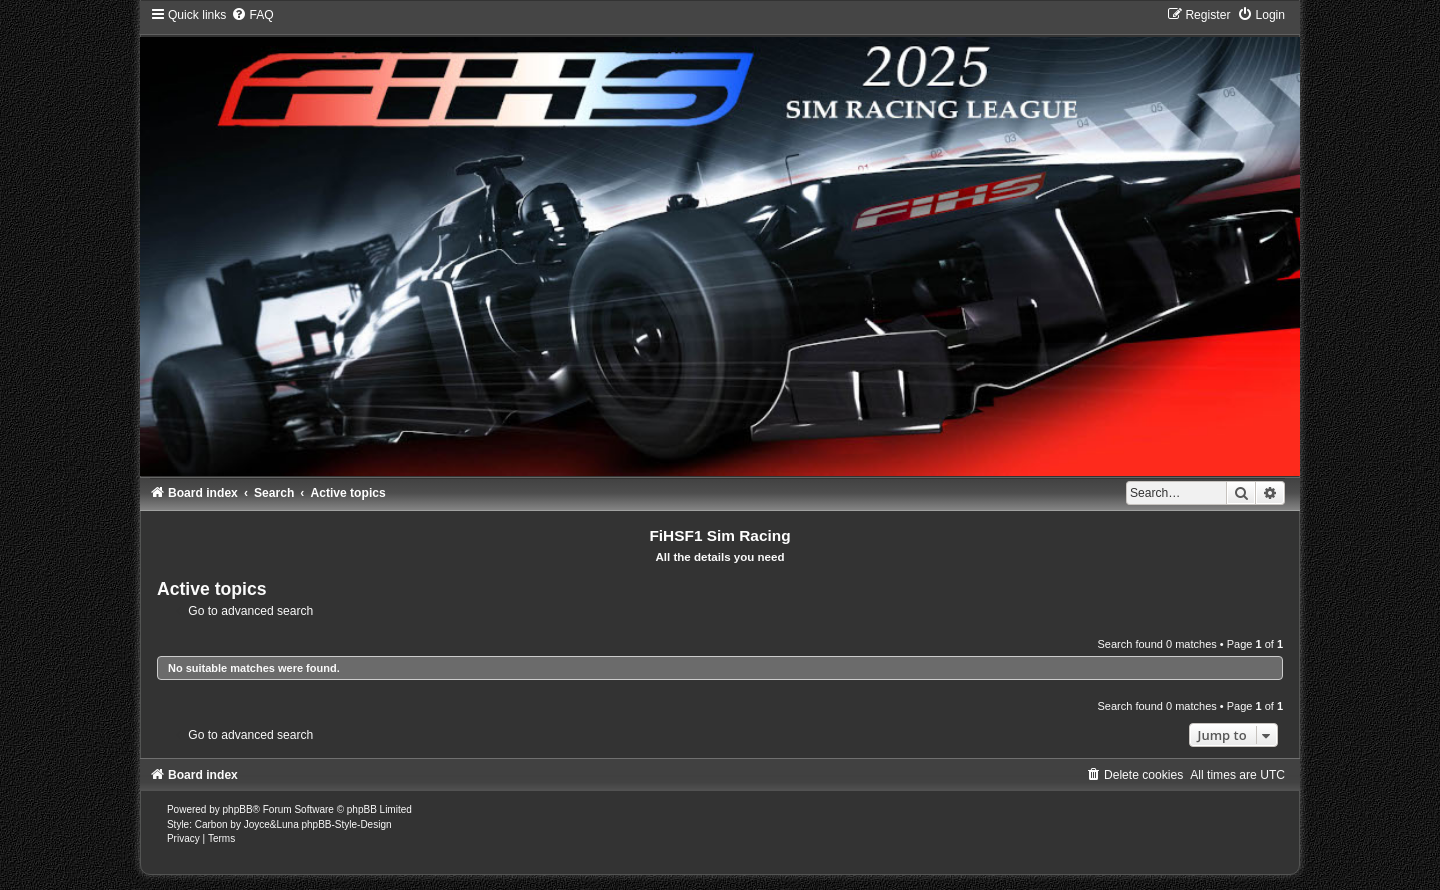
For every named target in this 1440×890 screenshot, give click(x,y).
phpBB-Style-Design (346, 824)
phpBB (238, 809)
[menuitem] (252, 15)
